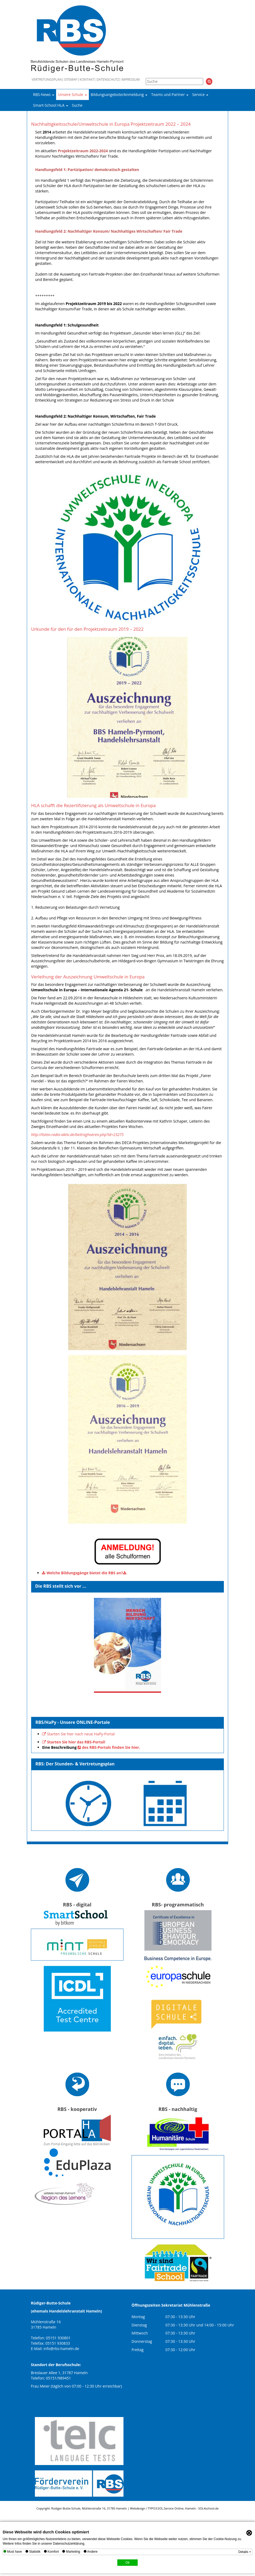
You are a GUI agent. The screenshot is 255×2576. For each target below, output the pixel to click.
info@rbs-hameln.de (61, 2348)
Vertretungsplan (47, 79)
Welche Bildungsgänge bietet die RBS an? (84, 1572)
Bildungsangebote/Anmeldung (119, 94)
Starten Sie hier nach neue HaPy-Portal (81, 1733)
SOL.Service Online (170, 2508)
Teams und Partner (169, 94)
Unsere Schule (72, 94)
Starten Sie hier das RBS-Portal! (76, 1741)
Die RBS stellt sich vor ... (60, 1586)
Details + (244, 2552)
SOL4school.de (208, 2508)
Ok (127, 2562)
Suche (77, 105)
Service (200, 94)
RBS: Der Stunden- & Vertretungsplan (75, 1764)
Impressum (130, 79)
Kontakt (87, 79)
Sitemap (70, 79)
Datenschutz (107, 79)
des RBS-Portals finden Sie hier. (111, 1747)
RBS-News (43, 94)
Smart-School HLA (50, 105)
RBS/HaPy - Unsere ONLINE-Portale (72, 1722)
